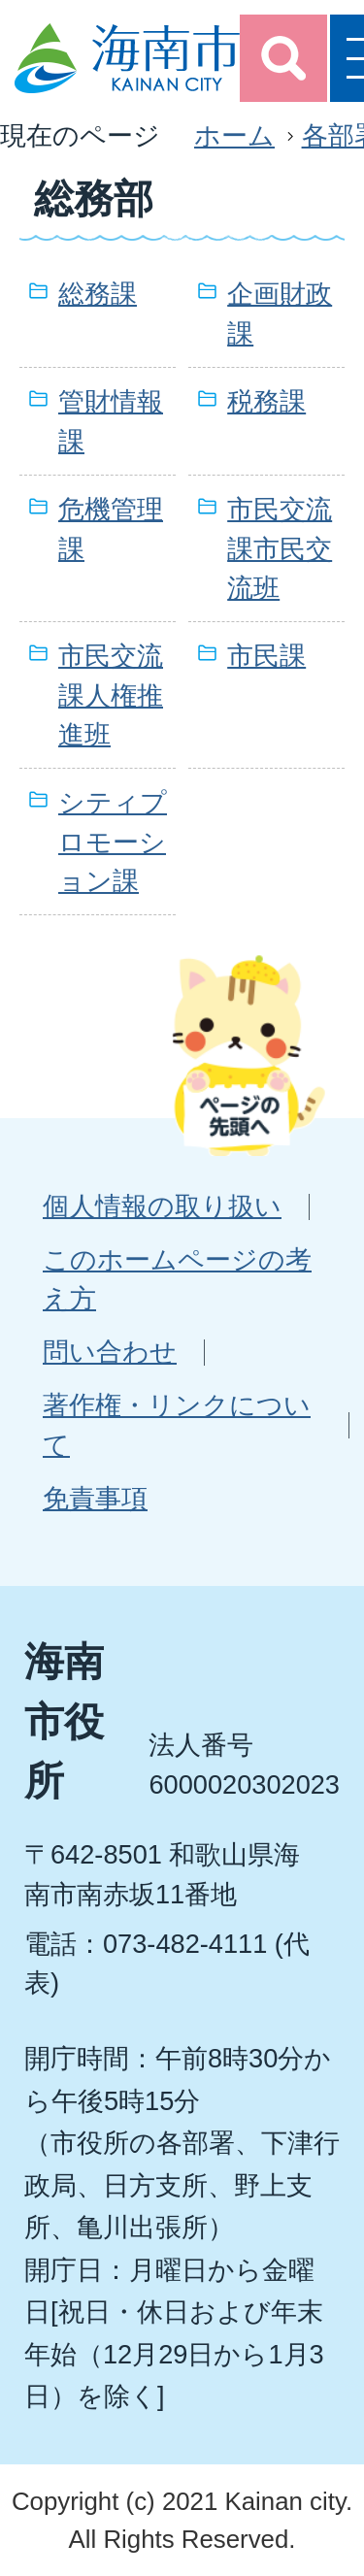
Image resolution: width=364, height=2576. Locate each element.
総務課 (97, 294)
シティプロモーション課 (112, 842)
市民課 (266, 656)
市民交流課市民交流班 (279, 549)
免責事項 (95, 1498)
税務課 (266, 401)
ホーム (234, 135)
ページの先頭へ (248, 1055)
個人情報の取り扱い (162, 1206)
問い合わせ (110, 1352)
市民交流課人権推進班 (110, 695)
